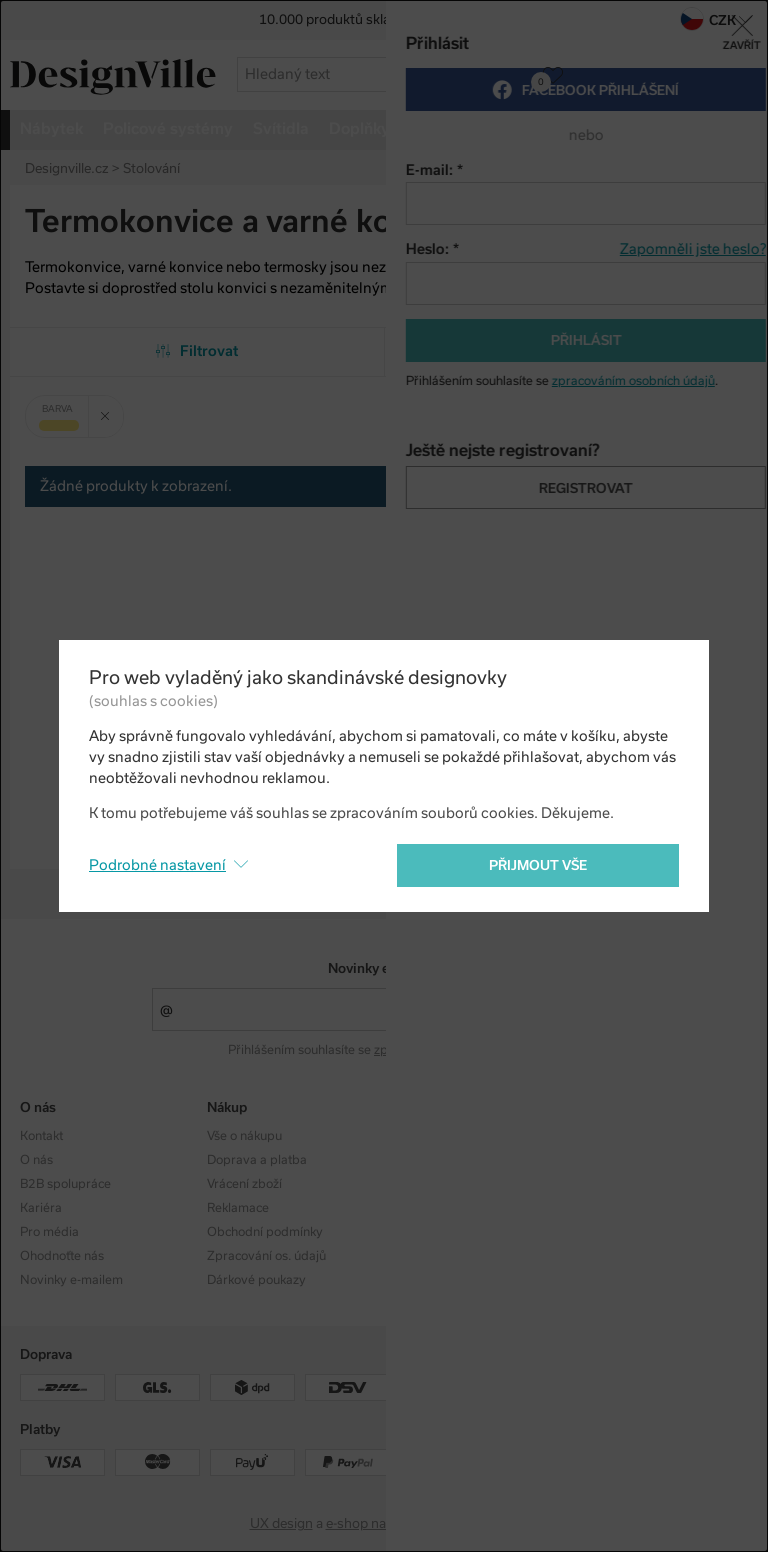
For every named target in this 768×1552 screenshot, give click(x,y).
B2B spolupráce (65, 1184)
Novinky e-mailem (384, 968)
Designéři (421, 1160)
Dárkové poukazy (256, 1280)
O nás (36, 1160)
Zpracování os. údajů (266, 1256)
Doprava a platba (257, 1160)
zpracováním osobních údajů (455, 1050)
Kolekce (416, 1136)
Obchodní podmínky (265, 1232)
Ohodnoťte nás (62, 1256)
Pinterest (736, 224)
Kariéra (41, 1208)
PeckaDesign (479, 1523)
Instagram (610, 1136)
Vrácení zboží (244, 1184)
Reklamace (238, 1208)
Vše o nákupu (244, 1136)
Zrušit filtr (112, 409)
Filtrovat (197, 351)
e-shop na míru (371, 1523)
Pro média (49, 1232)
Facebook (666, 224)
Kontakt (41, 1136)
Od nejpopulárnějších (571, 351)
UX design (281, 1523)
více (667, 128)
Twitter (701, 224)
